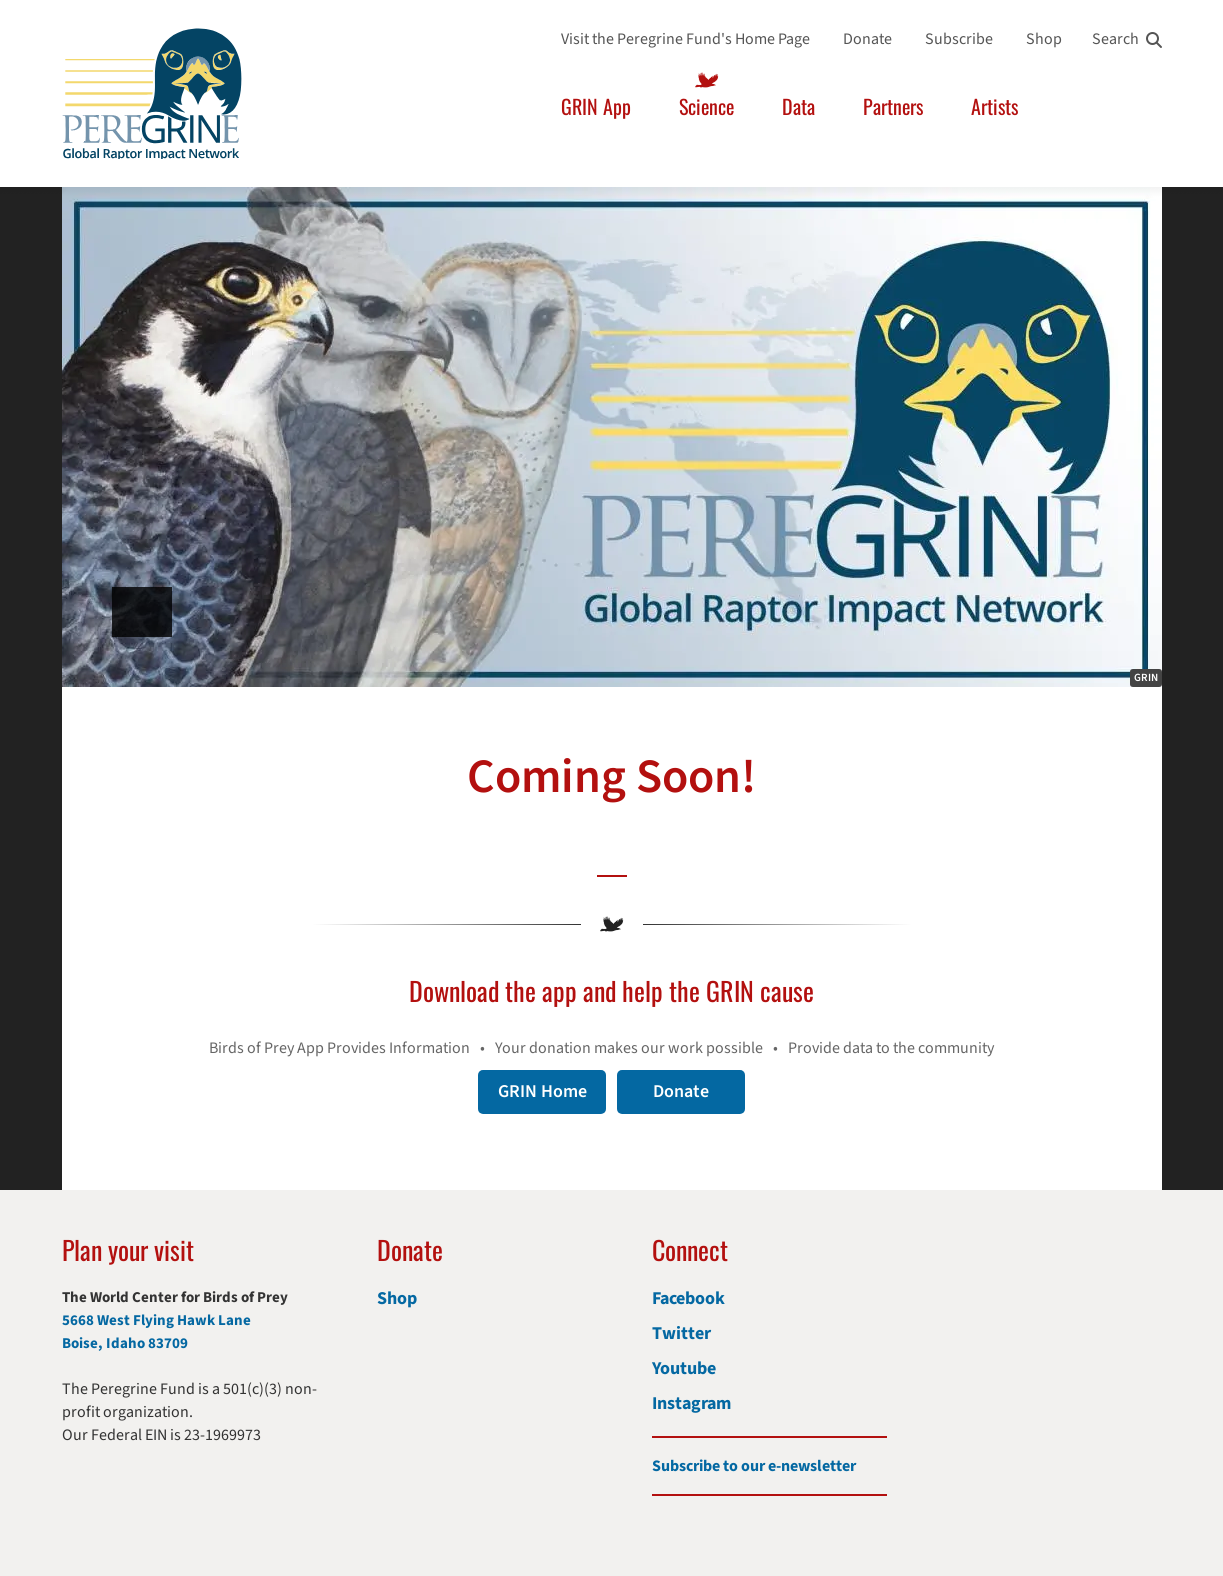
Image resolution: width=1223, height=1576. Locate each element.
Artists (994, 106)
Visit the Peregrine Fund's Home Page (685, 39)
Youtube (684, 1368)
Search (1115, 39)
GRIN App (596, 106)
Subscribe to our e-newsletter (754, 1466)
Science (706, 106)
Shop (1044, 39)
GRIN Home (542, 1091)
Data (798, 106)
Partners (893, 106)
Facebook (688, 1298)
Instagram (691, 1403)
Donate (867, 39)
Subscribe (959, 39)
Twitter (681, 1333)
